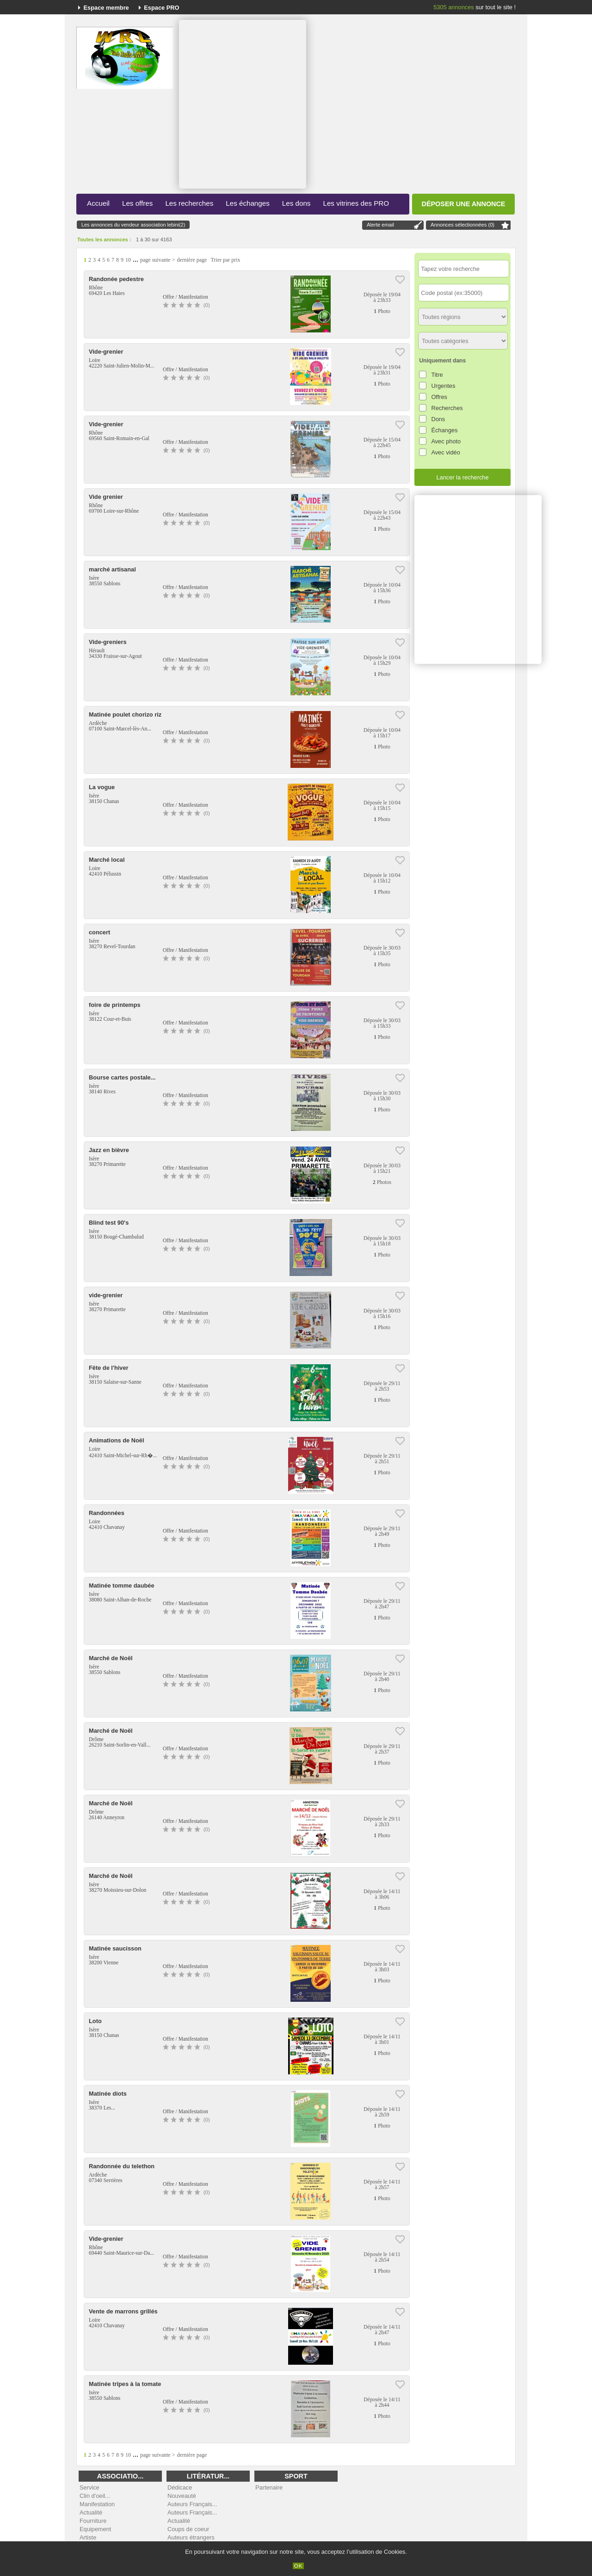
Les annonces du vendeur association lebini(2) (133, 224)
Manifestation (97, 2504)
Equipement (95, 2529)
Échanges (444, 430)
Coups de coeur (188, 2529)
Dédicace (179, 2487)
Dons (438, 419)
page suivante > (157, 260)
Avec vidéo (445, 452)
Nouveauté (181, 2495)
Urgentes (443, 385)
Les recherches (189, 203)
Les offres (137, 203)
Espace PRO (161, 7)
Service (89, 2487)
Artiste (88, 2537)
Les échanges (248, 203)
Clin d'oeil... (95, 2495)
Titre (437, 374)
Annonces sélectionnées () (462, 224)
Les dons (296, 203)
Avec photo (446, 441)
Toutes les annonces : (104, 239)
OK (298, 2566)
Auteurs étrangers (191, 2537)
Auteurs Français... (192, 2504)
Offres (439, 396)
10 (128, 260)
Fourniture (93, 2520)
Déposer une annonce (464, 204)
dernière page (192, 260)
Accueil (98, 203)
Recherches (446, 408)
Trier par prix (225, 260)
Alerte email (380, 224)
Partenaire (269, 2487)
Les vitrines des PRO (356, 203)
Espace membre (106, 7)
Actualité (91, 2512)
